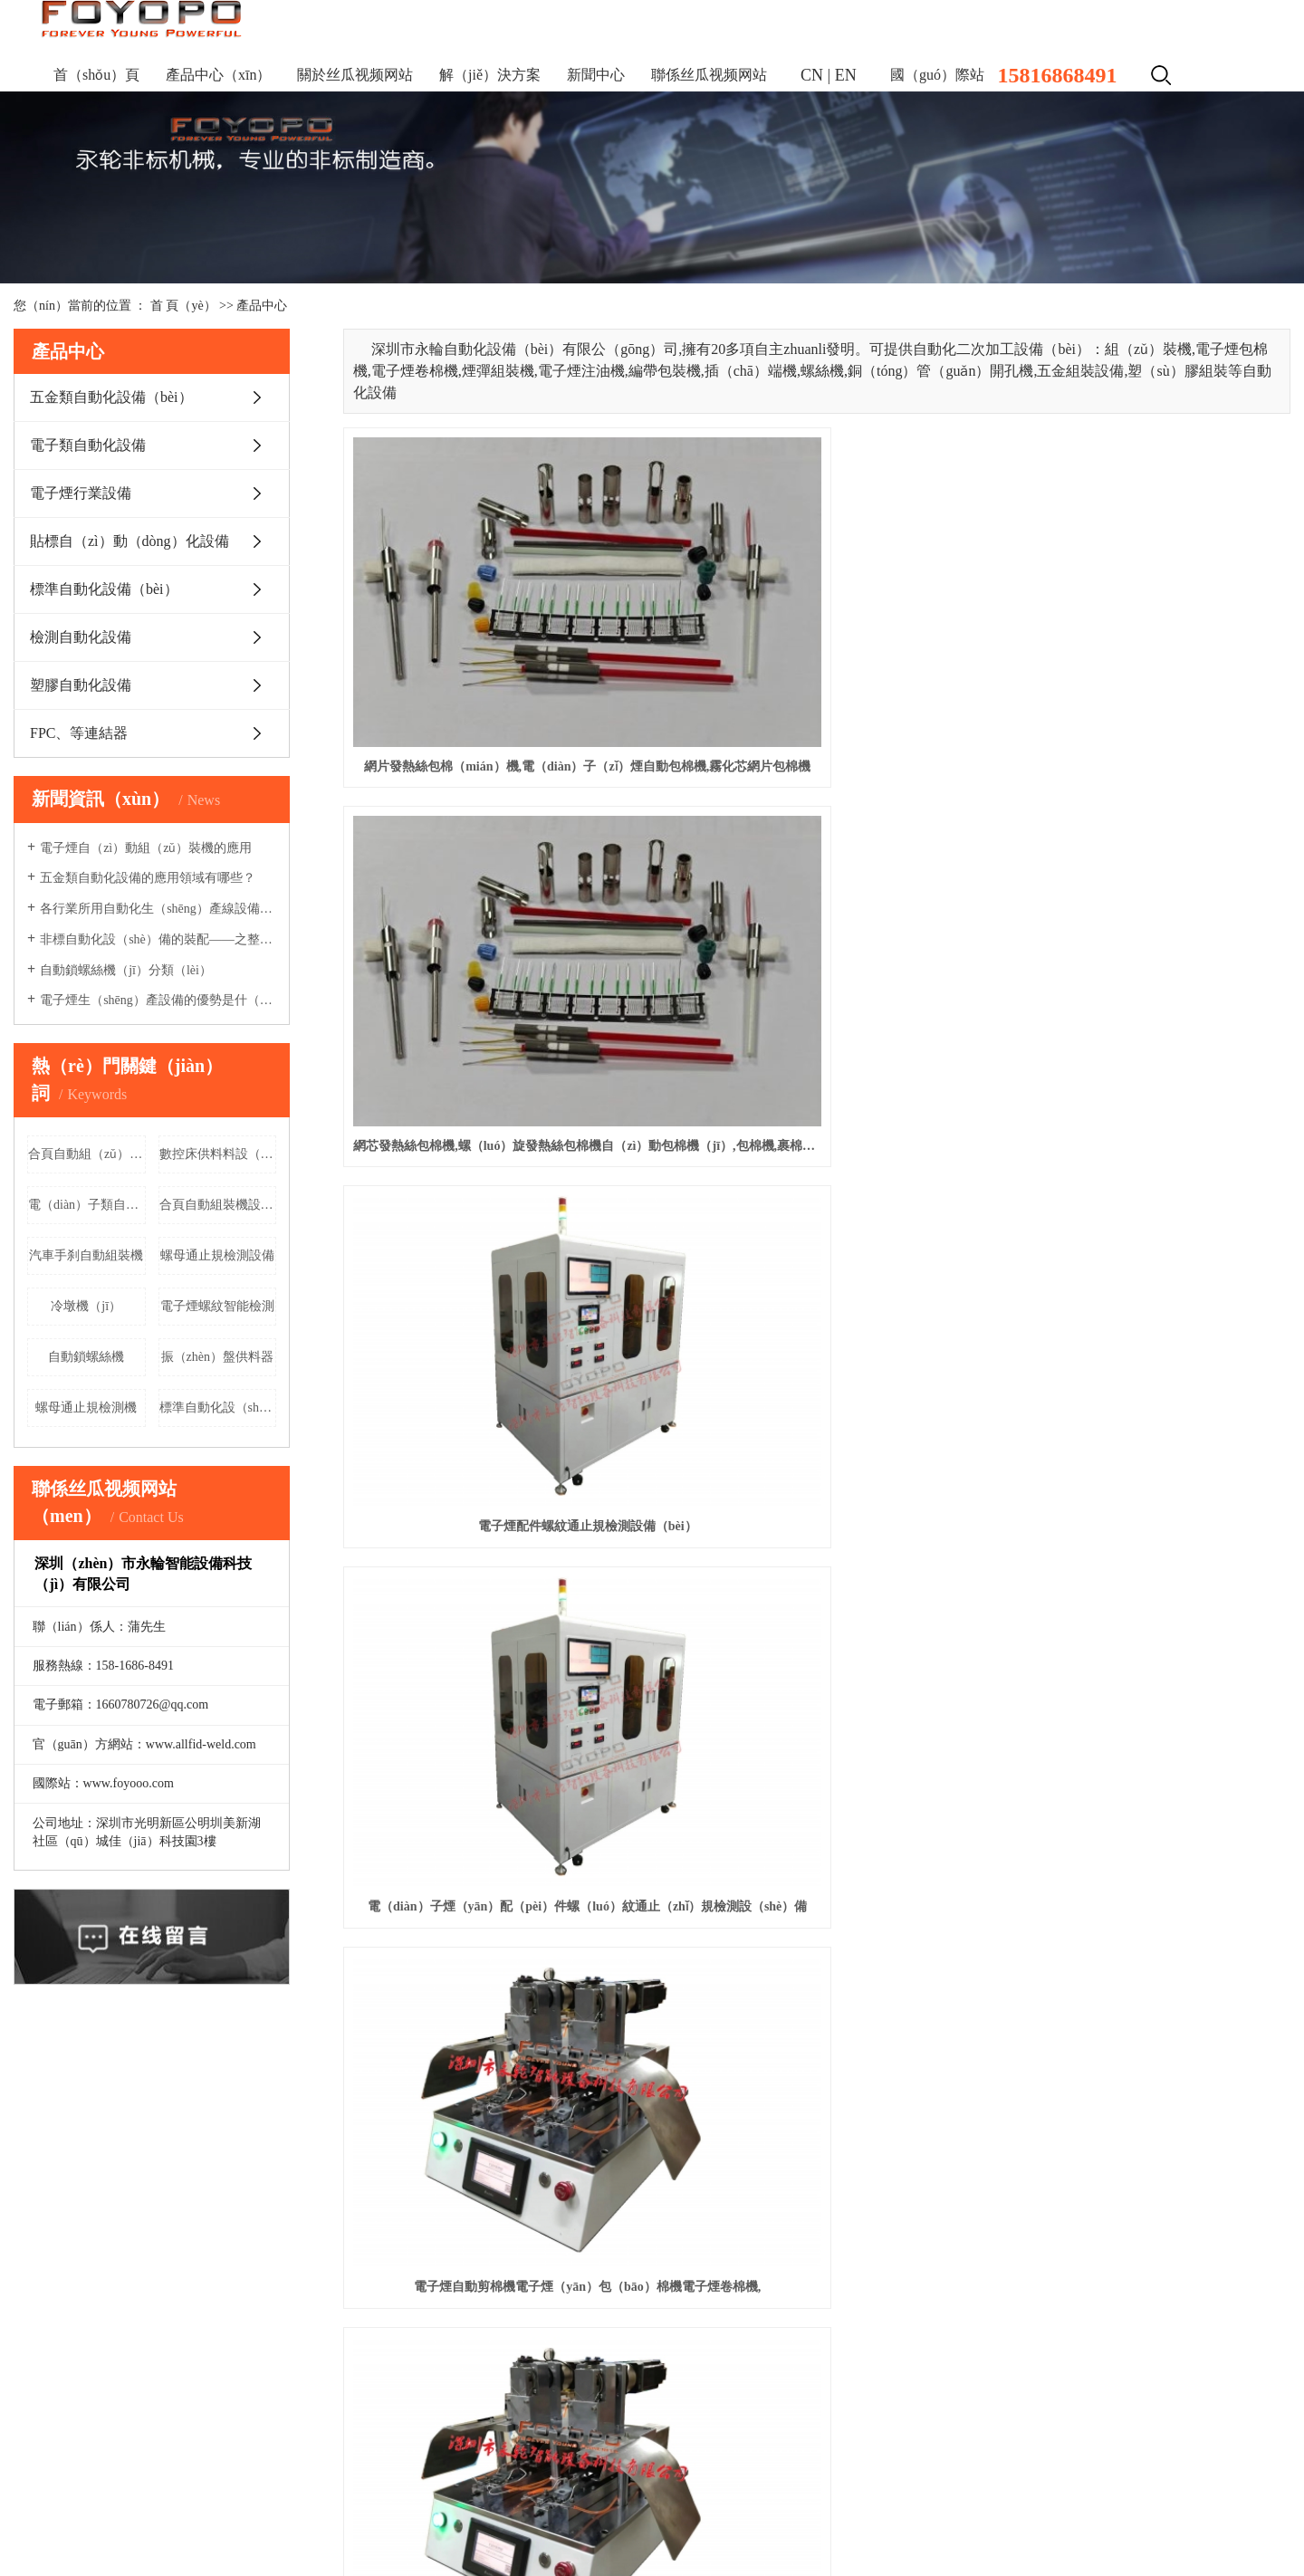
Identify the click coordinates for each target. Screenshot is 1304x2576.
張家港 (396, 2526)
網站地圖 (1196, 2491)
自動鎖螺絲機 (86, 1357)
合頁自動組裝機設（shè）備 (218, 1204)
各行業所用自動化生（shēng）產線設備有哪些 (158, 908)
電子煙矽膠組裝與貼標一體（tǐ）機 (491, 1145)
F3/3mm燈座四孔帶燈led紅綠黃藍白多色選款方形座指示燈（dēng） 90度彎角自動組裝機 (1142, 1649)
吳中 (303, 2526)
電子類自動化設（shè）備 (86, 2332)
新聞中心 (596, 74)
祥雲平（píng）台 (1120, 2521)
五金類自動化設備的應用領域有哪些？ (147, 878)
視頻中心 (433, 2175)
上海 (195, 2526)
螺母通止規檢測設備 (217, 1255)
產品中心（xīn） (218, 74)
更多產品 (39, 2440)
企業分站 (1137, 2491)
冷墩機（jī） (86, 1306)
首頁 (26, 2175)
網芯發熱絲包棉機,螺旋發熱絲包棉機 (491, 1649)
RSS (1242, 2491)
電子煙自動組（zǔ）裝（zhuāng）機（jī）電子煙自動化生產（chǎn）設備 (1142, 1145)
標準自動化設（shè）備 (218, 1407)
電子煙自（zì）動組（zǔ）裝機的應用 (146, 848)
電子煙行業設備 (80, 493)
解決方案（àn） (328, 2175)
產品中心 (261, 305)
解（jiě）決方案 (490, 74)
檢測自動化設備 (80, 637)
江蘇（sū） (149, 2526)
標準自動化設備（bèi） (104, 589)
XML (1276, 2491)
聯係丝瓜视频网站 (709, 74)
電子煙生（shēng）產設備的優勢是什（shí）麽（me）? (158, 1000)
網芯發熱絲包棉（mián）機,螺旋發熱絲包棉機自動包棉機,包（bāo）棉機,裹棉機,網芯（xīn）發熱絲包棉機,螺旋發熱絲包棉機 (1142, 1396)
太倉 (332, 2526)
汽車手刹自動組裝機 (86, 1255)
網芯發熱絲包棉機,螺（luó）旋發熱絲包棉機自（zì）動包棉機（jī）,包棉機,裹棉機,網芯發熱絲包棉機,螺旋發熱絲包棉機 (816, 639)
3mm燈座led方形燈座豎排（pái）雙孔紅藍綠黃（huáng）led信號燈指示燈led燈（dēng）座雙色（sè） (816, 1649)
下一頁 (1098, 1721)
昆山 (430, 2526)
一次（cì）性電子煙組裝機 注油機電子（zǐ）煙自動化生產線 (816, 1145)
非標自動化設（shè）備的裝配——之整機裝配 (158, 939)
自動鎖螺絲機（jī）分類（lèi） (126, 970)
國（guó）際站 (937, 74)
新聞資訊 (517, 2175)
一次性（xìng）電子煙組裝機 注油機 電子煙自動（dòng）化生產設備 (816, 1396)
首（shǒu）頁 (96, 74)
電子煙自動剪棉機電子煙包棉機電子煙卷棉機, (1141, 892)
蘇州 (529, 2526)
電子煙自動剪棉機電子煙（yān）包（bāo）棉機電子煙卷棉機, (816, 892)
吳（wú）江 (479, 2526)
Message (716, 2387)
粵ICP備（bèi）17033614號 (88, 2494)
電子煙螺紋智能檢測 (217, 1306)
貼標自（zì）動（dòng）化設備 (129, 541)
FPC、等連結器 (79, 733)
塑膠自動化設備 (80, 685)
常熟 (360, 2526)
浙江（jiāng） (250, 2526)
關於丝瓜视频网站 (355, 74)
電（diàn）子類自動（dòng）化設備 (87, 1204)
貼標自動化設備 (58, 2386)
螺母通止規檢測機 (86, 1407)
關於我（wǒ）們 (118, 2175)
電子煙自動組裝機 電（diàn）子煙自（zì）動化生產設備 (491, 1396)
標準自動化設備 (58, 2413)
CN (812, 75)
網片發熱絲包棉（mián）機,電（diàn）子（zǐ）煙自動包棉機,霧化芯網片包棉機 (491, 639)
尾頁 (1156, 1721)
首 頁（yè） (183, 305)
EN (846, 75)
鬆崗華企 (1265, 2521)
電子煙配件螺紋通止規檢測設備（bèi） (1141, 639)
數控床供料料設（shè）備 (218, 1154)
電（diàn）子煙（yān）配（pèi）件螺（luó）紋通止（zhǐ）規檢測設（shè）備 (491, 892)
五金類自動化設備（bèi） (111, 397)
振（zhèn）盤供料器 (217, 1357)
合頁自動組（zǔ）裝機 (87, 1154)
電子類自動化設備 (88, 445)
